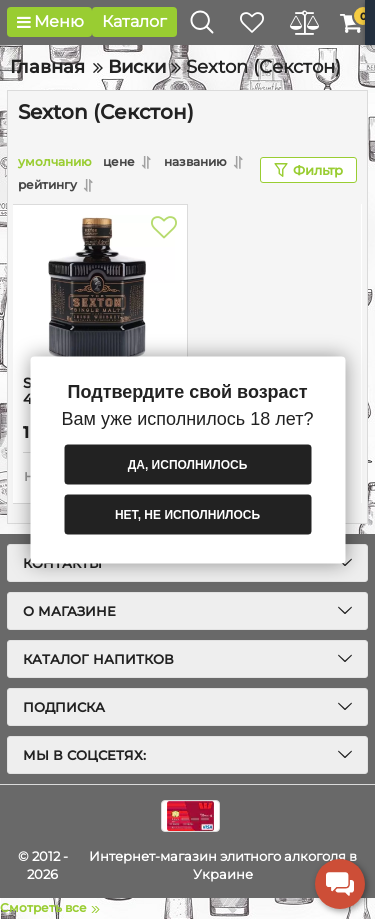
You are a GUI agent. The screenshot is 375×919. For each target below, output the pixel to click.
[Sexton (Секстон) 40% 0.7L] (100, 290)
